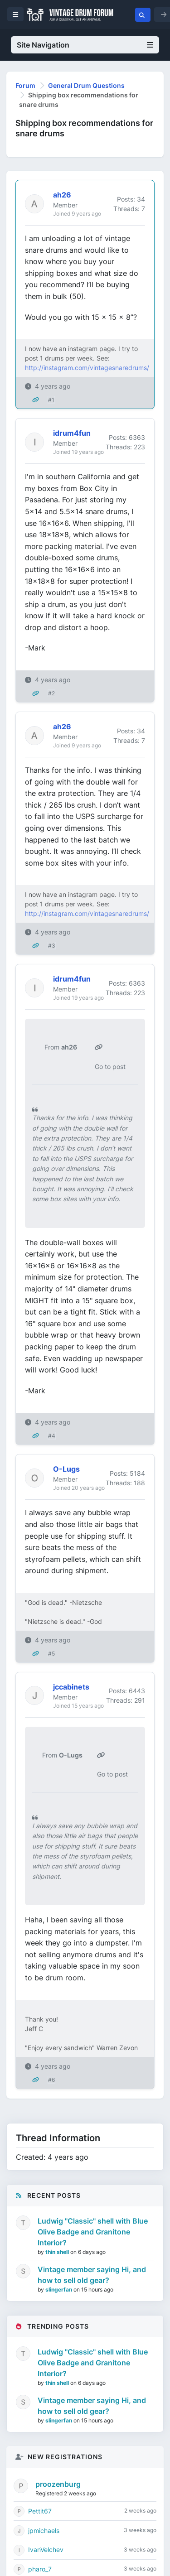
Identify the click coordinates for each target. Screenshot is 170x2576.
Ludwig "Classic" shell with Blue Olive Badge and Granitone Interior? (93, 2231)
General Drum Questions (86, 85)
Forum (25, 85)
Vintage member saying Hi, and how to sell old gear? (92, 2275)
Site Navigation (85, 44)
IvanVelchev (45, 2549)
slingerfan (59, 2289)
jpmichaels (43, 2530)
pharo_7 (40, 2569)
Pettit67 (40, 2511)
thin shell (57, 2252)
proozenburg (58, 2484)
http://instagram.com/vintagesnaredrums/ (87, 367)
